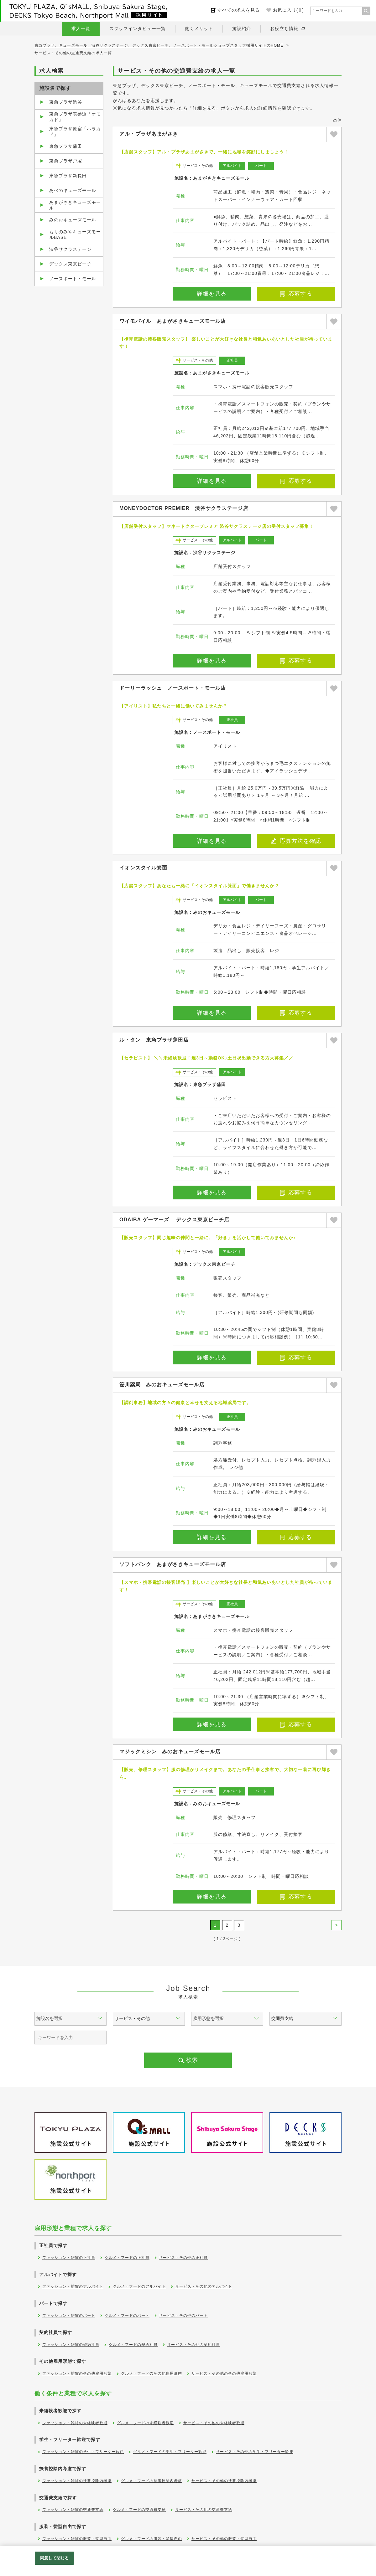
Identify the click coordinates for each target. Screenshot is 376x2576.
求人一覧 (80, 28)
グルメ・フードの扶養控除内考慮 (151, 2481)
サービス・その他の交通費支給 (203, 2509)
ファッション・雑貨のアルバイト (72, 2286)
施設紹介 (241, 28)
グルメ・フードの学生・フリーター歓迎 (169, 2452)
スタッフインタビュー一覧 (137, 28)
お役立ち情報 (284, 28)
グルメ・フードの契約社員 (133, 2344)
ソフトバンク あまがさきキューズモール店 (172, 1564)
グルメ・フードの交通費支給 (139, 2509)
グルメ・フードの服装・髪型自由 (151, 2539)
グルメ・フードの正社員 (127, 2257)
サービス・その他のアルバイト (203, 2286)
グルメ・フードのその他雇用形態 (151, 2373)
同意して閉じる (54, 2558)
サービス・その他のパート (183, 2315)
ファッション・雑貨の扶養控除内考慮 (77, 2481)
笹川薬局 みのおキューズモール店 (162, 1384)
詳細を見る (212, 294)
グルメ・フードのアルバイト (139, 2286)
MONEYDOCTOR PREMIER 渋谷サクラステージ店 (183, 508)
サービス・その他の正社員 (183, 2257)
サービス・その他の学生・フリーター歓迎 (254, 2452)
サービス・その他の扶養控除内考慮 (224, 2481)
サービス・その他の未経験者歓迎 (213, 2423)
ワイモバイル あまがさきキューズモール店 (172, 321)
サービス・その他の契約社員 (193, 2344)
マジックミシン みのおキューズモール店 (170, 1751)
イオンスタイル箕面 (143, 867)
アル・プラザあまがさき (148, 134)
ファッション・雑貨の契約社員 (70, 2344)
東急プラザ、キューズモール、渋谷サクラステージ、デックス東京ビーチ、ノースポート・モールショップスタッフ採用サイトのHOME (158, 45)
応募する (296, 294)
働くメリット (199, 28)
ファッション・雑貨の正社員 (68, 2257)
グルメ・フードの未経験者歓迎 (145, 2423)
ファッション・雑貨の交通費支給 (72, 2509)
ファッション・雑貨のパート (68, 2315)
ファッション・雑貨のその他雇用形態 (77, 2373)
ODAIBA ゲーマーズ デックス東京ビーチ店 (174, 1219)
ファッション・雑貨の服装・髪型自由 (77, 2539)
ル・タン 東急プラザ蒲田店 (154, 1040)
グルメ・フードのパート (127, 2315)
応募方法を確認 (296, 841)
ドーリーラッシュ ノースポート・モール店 (172, 688)
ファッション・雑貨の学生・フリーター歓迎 (83, 2452)
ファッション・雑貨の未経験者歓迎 (74, 2423)
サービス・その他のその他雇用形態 (224, 2373)
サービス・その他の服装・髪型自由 (224, 2539)
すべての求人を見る (238, 10)
